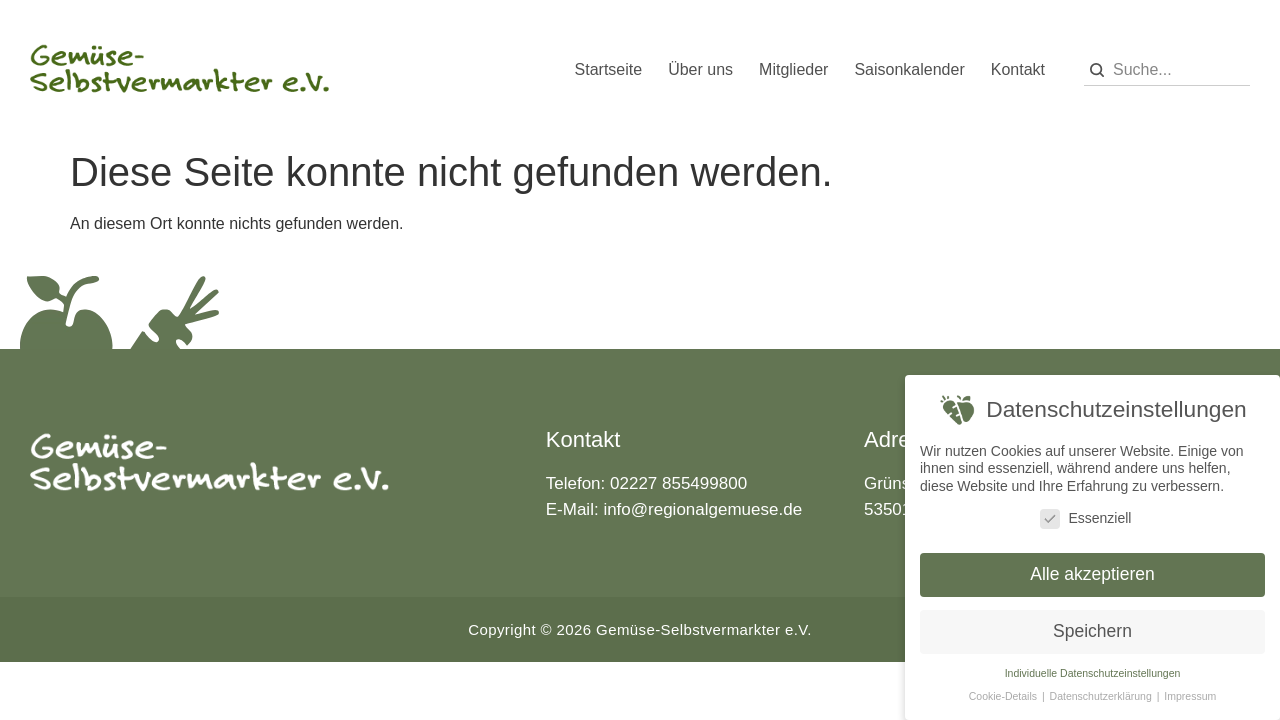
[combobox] (1167, 70)
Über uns (700, 69)
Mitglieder (793, 69)
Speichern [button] (1092, 631)
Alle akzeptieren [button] (1092, 574)
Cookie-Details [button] (1004, 696)
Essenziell (1085, 518)
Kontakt (1018, 69)
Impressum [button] (1190, 696)
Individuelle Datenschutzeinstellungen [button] (1093, 673)
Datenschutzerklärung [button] (1102, 696)
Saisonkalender (909, 69)
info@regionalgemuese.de (702, 509)
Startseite (609, 69)
